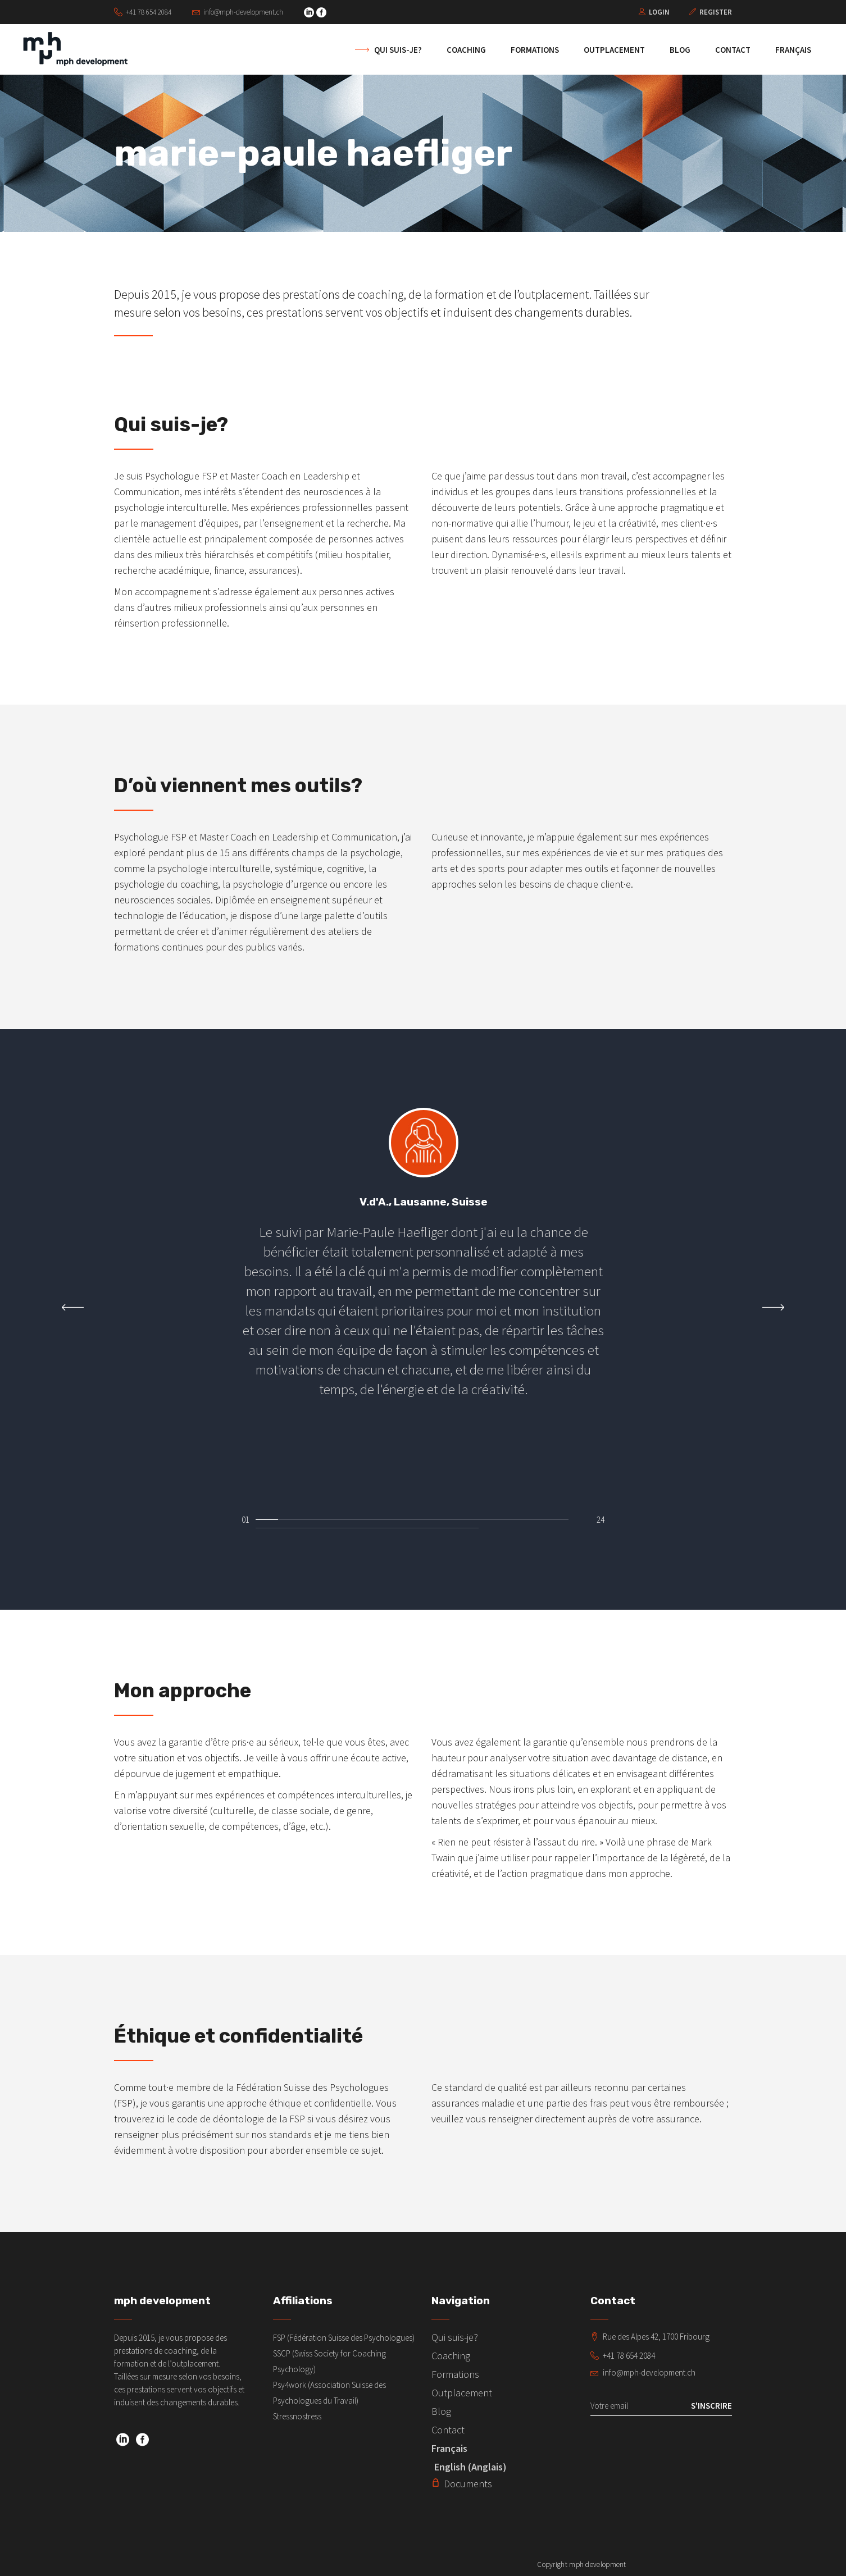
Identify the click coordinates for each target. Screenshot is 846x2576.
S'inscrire (711, 2405)
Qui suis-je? (454, 2337)
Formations (455, 2374)
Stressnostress (297, 2416)
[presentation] (73, 1307)
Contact (448, 2429)
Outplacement (461, 2392)
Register (715, 12)
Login (659, 12)
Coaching (450, 2355)
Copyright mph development (581, 2564)
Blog (441, 2411)
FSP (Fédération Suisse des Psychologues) (344, 2337)
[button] (267, 1517)
